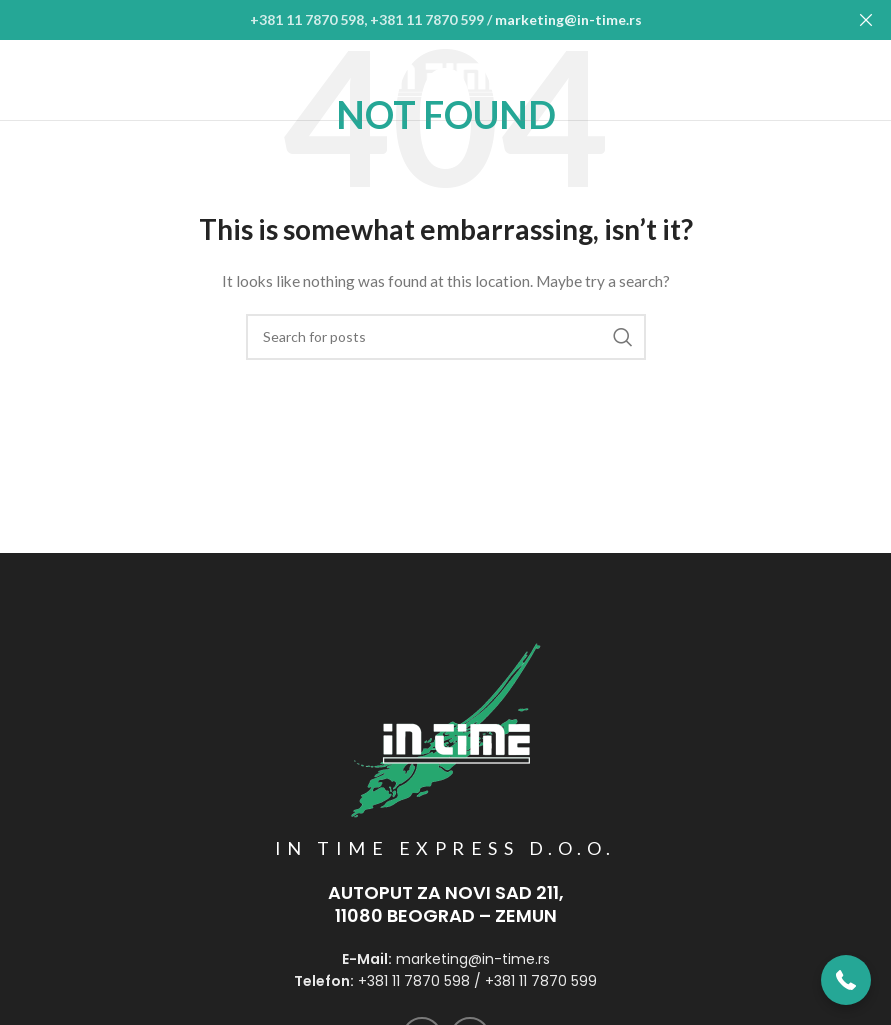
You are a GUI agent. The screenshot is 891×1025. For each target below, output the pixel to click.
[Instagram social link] (861, 80)
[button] (846, 980)
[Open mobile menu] (31, 80)
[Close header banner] (866, 20)
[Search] (446, 337)
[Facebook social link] (823, 80)
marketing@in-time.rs (568, 19)
